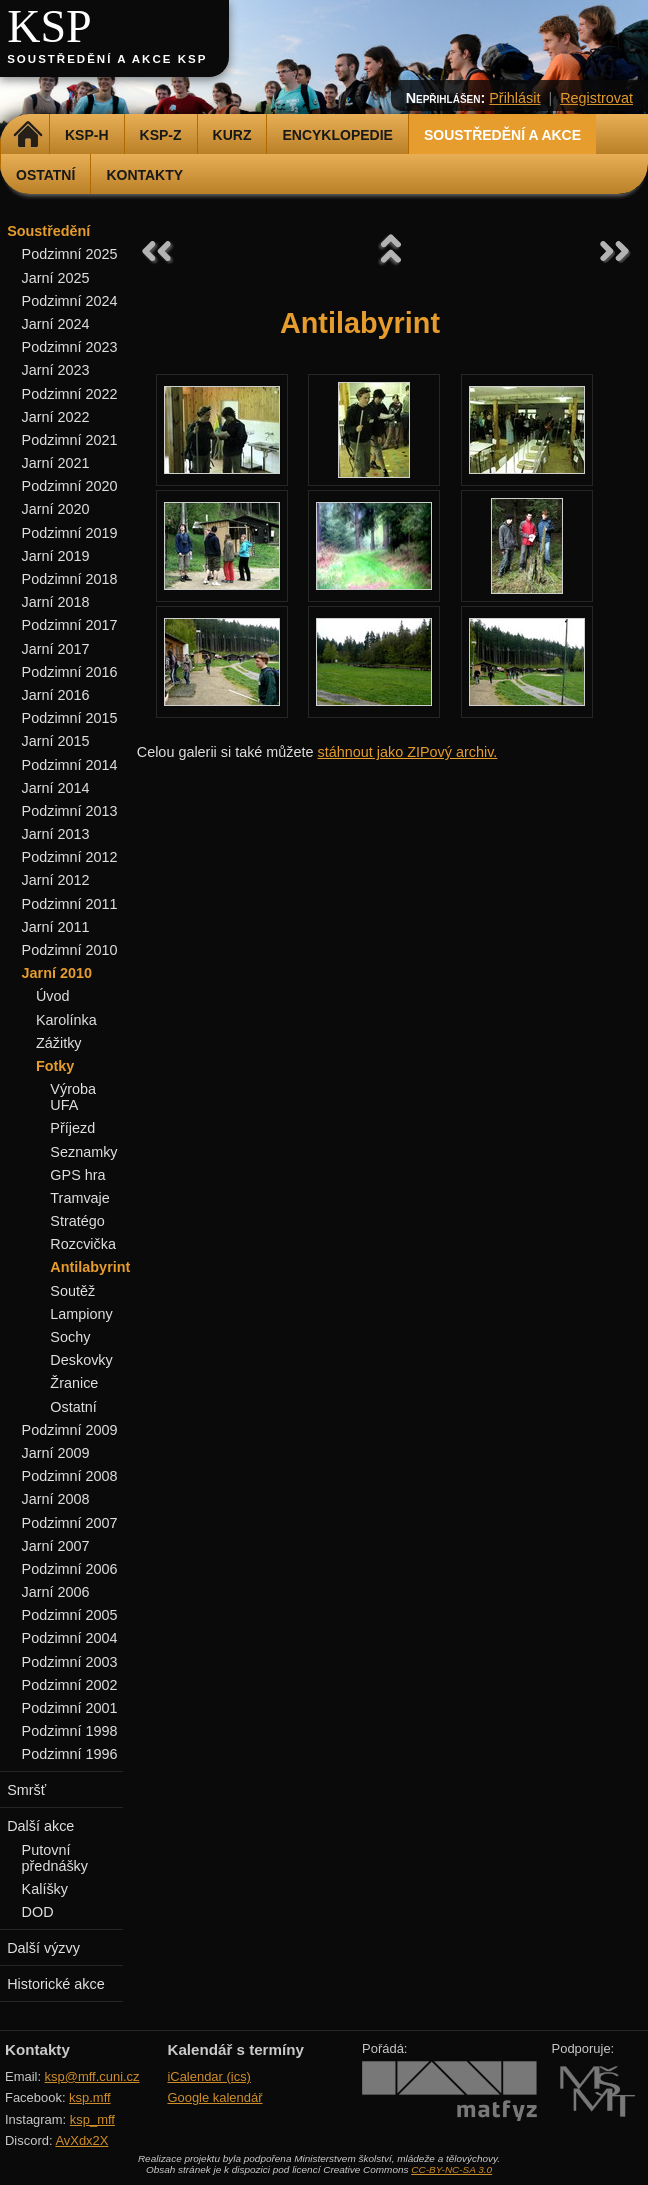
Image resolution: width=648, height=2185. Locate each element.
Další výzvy (43, 1948)
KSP (49, 26)
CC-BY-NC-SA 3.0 (451, 2169)
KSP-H (87, 135)
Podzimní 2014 (70, 765)
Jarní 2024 (56, 324)
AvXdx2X (81, 2140)
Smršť (26, 1790)
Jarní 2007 (56, 1546)
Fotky (55, 1066)
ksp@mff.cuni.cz (92, 2076)
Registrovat (596, 98)
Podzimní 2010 (70, 950)
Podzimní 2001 (70, 1708)
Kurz (232, 135)
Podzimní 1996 (70, 1754)
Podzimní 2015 (70, 718)
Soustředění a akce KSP (107, 59)
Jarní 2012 (56, 880)
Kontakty (144, 175)
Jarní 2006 (56, 1592)
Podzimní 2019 (70, 533)
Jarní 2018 (56, 602)
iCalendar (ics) (209, 2076)
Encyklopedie (337, 135)
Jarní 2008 (56, 1499)
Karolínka (66, 1020)
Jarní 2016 (56, 695)
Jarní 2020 (56, 509)
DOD (38, 1912)
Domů (27, 135)
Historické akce (56, 1984)
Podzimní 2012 (70, 857)
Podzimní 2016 (70, 672)
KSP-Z (161, 135)
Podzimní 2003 (70, 1662)
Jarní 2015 (56, 741)
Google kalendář (214, 2097)
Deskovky (81, 1360)
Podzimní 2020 (70, 486)
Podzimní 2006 (70, 1569)
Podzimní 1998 (70, 1731)
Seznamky (83, 1152)
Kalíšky (45, 1889)
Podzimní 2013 (70, 811)
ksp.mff (90, 2097)
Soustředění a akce (502, 135)
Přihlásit (514, 98)
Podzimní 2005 (70, 1615)
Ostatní (45, 175)
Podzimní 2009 (70, 1430)
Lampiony (81, 1314)
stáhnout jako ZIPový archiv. (408, 752)
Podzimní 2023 (70, 347)
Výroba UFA (73, 1097)
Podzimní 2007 (70, 1523)
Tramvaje (79, 1198)
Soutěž (72, 1291)
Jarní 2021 (56, 463)
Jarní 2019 (56, 556)
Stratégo (77, 1221)
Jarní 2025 (56, 278)
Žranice (74, 1383)
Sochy (70, 1337)
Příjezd (72, 1128)
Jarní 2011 (56, 927)
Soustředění (48, 231)
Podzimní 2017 (70, 625)
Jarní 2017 (56, 649)
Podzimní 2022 (70, 394)
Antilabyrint (90, 1267)
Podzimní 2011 (70, 904)
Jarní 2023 (56, 370)
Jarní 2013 (56, 834)
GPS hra (77, 1175)
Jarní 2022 (56, 417)
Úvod (53, 996)
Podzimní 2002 (70, 1685)
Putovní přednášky (55, 1858)
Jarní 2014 (56, 788)
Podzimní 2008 (70, 1476)
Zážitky (59, 1043)
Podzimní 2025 (70, 254)
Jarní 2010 (57, 973)
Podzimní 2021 (70, 440)
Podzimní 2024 (70, 301)
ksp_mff (92, 2119)
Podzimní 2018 (70, 579)
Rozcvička (83, 1244)
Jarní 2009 (56, 1453)
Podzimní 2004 (70, 1638)
